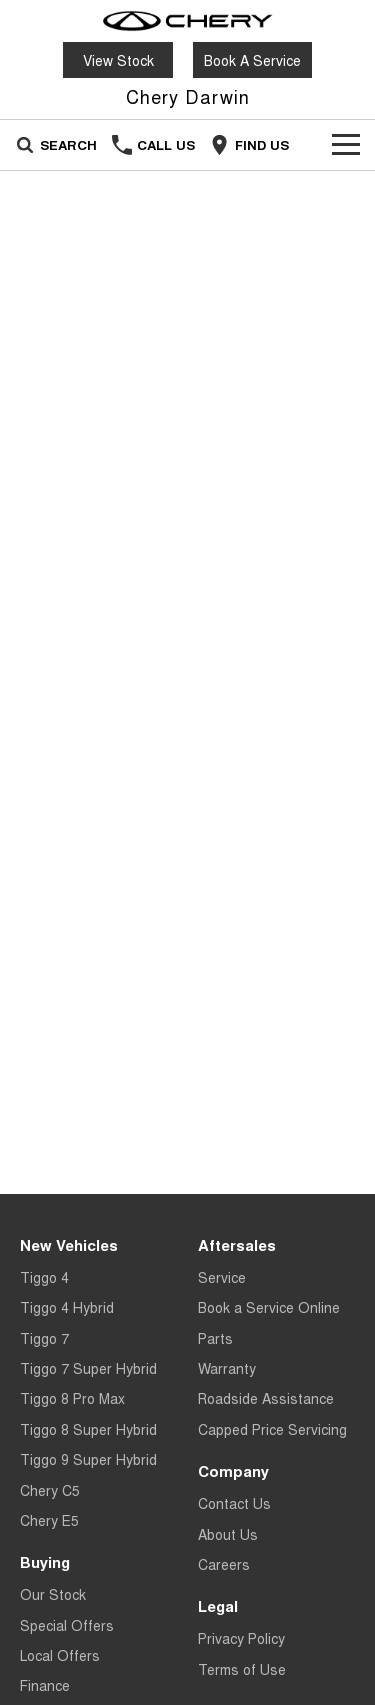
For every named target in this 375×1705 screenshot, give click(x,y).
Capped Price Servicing (272, 1429)
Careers (224, 1564)
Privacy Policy (241, 1638)
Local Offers (60, 1655)
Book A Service (252, 60)
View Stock (118, 60)
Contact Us (234, 1503)
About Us (228, 1534)
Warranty (227, 1368)
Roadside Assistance (266, 1398)
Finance (45, 1685)
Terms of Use (242, 1669)
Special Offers (67, 1625)
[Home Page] (187, 21)
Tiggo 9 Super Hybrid (88, 1459)
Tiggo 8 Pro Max (72, 1398)
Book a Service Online (269, 1307)
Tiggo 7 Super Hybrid (88, 1368)
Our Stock (53, 1594)
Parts (215, 1338)
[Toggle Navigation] (346, 145)
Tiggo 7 (44, 1338)
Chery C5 (50, 1490)
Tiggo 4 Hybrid (67, 1307)
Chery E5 (49, 1520)
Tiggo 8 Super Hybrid (88, 1429)
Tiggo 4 (44, 1277)
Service (222, 1277)
